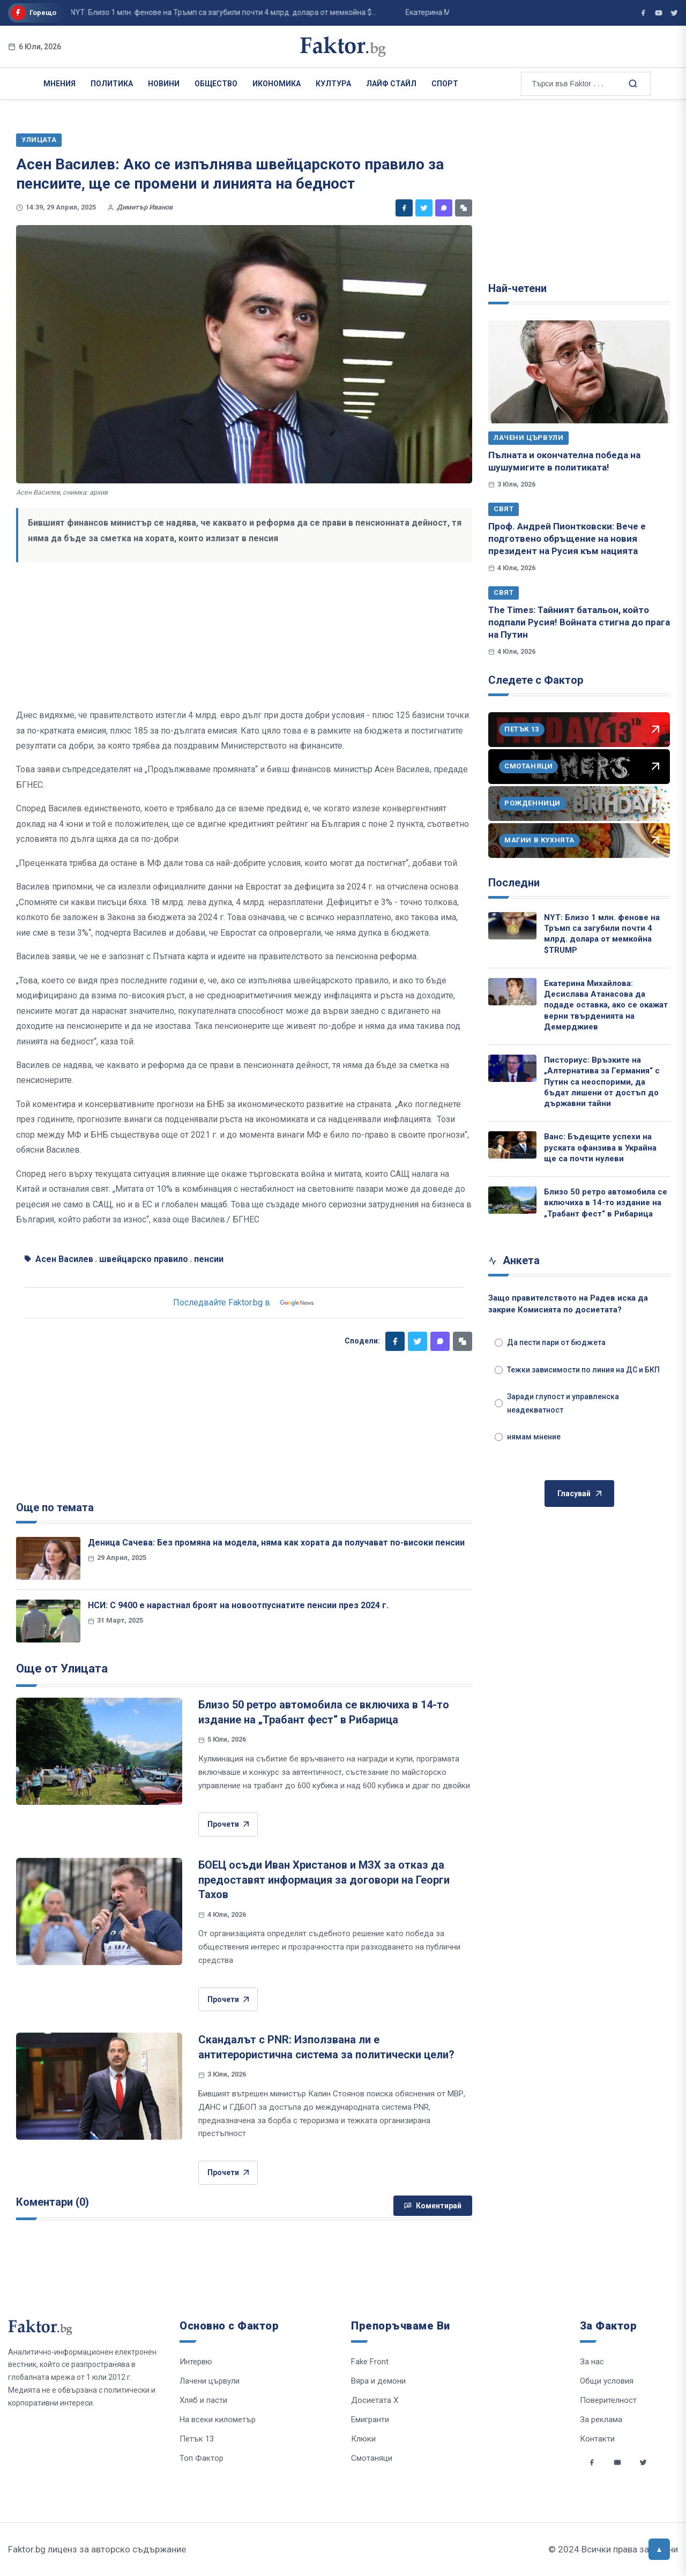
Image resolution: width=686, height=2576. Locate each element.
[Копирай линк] (463, 207)
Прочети (228, 1824)
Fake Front (370, 2361)
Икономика (276, 83)
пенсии (208, 1259)
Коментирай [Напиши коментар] (432, 2205)
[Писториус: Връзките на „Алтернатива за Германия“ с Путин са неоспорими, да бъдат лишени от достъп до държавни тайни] (512, 1068)
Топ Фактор (201, 2458)
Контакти (597, 2439)
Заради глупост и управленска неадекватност (557, 1403)
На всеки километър (218, 2419)
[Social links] (591, 2462)
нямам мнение (528, 1436)
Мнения (59, 83)
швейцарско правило (143, 1259)
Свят (503, 509)
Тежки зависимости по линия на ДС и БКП (577, 1369)
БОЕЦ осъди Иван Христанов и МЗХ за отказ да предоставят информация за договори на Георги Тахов (324, 1879)
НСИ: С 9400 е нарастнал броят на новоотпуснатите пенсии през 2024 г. (238, 1605)
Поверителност (608, 2400)
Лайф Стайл (391, 83)
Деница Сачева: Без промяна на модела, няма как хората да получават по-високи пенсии (276, 1542)
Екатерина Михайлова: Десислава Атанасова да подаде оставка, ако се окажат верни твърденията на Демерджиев (606, 1005)
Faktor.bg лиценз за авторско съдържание (97, 2549)
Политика (112, 83)
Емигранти (370, 2419)
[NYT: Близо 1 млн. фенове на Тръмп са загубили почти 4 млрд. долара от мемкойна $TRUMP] (512, 925)
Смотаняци (371, 2458)
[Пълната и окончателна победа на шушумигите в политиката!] (579, 371)
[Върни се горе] (659, 2549)
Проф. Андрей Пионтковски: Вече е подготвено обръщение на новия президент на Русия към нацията (567, 539)
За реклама (601, 2419)
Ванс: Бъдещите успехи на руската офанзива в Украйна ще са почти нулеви (600, 1147)
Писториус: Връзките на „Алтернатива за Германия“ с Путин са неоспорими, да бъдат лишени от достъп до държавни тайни (602, 1081)
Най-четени (517, 288)
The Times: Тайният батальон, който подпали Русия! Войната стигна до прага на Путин (579, 622)
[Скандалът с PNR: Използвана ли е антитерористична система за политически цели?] (99, 2086)
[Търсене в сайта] (632, 83)
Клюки (363, 2439)
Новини (164, 83)
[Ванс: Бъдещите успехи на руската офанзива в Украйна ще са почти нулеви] (512, 1145)
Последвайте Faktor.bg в (244, 1303)
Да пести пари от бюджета (550, 1342)
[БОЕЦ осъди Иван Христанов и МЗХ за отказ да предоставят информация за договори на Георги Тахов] (99, 1911)
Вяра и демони (378, 2381)
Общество (216, 83)
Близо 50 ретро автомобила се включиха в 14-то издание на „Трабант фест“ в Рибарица (605, 1203)
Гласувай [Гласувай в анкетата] (579, 1493)
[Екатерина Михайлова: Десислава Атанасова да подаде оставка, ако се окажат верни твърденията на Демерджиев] (512, 991)
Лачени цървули (528, 438)
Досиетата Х (374, 2400)
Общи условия (606, 2381)
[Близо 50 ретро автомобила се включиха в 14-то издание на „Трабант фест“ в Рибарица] (99, 1751)
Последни (514, 882)
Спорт (444, 83)
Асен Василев (64, 1259)
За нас (592, 2361)
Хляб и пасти (203, 2400)
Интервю (196, 2361)
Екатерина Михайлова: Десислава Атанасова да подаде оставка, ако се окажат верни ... (415, 12)
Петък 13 (197, 2439)
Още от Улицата (62, 1668)
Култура (333, 83)
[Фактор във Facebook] (643, 13)
